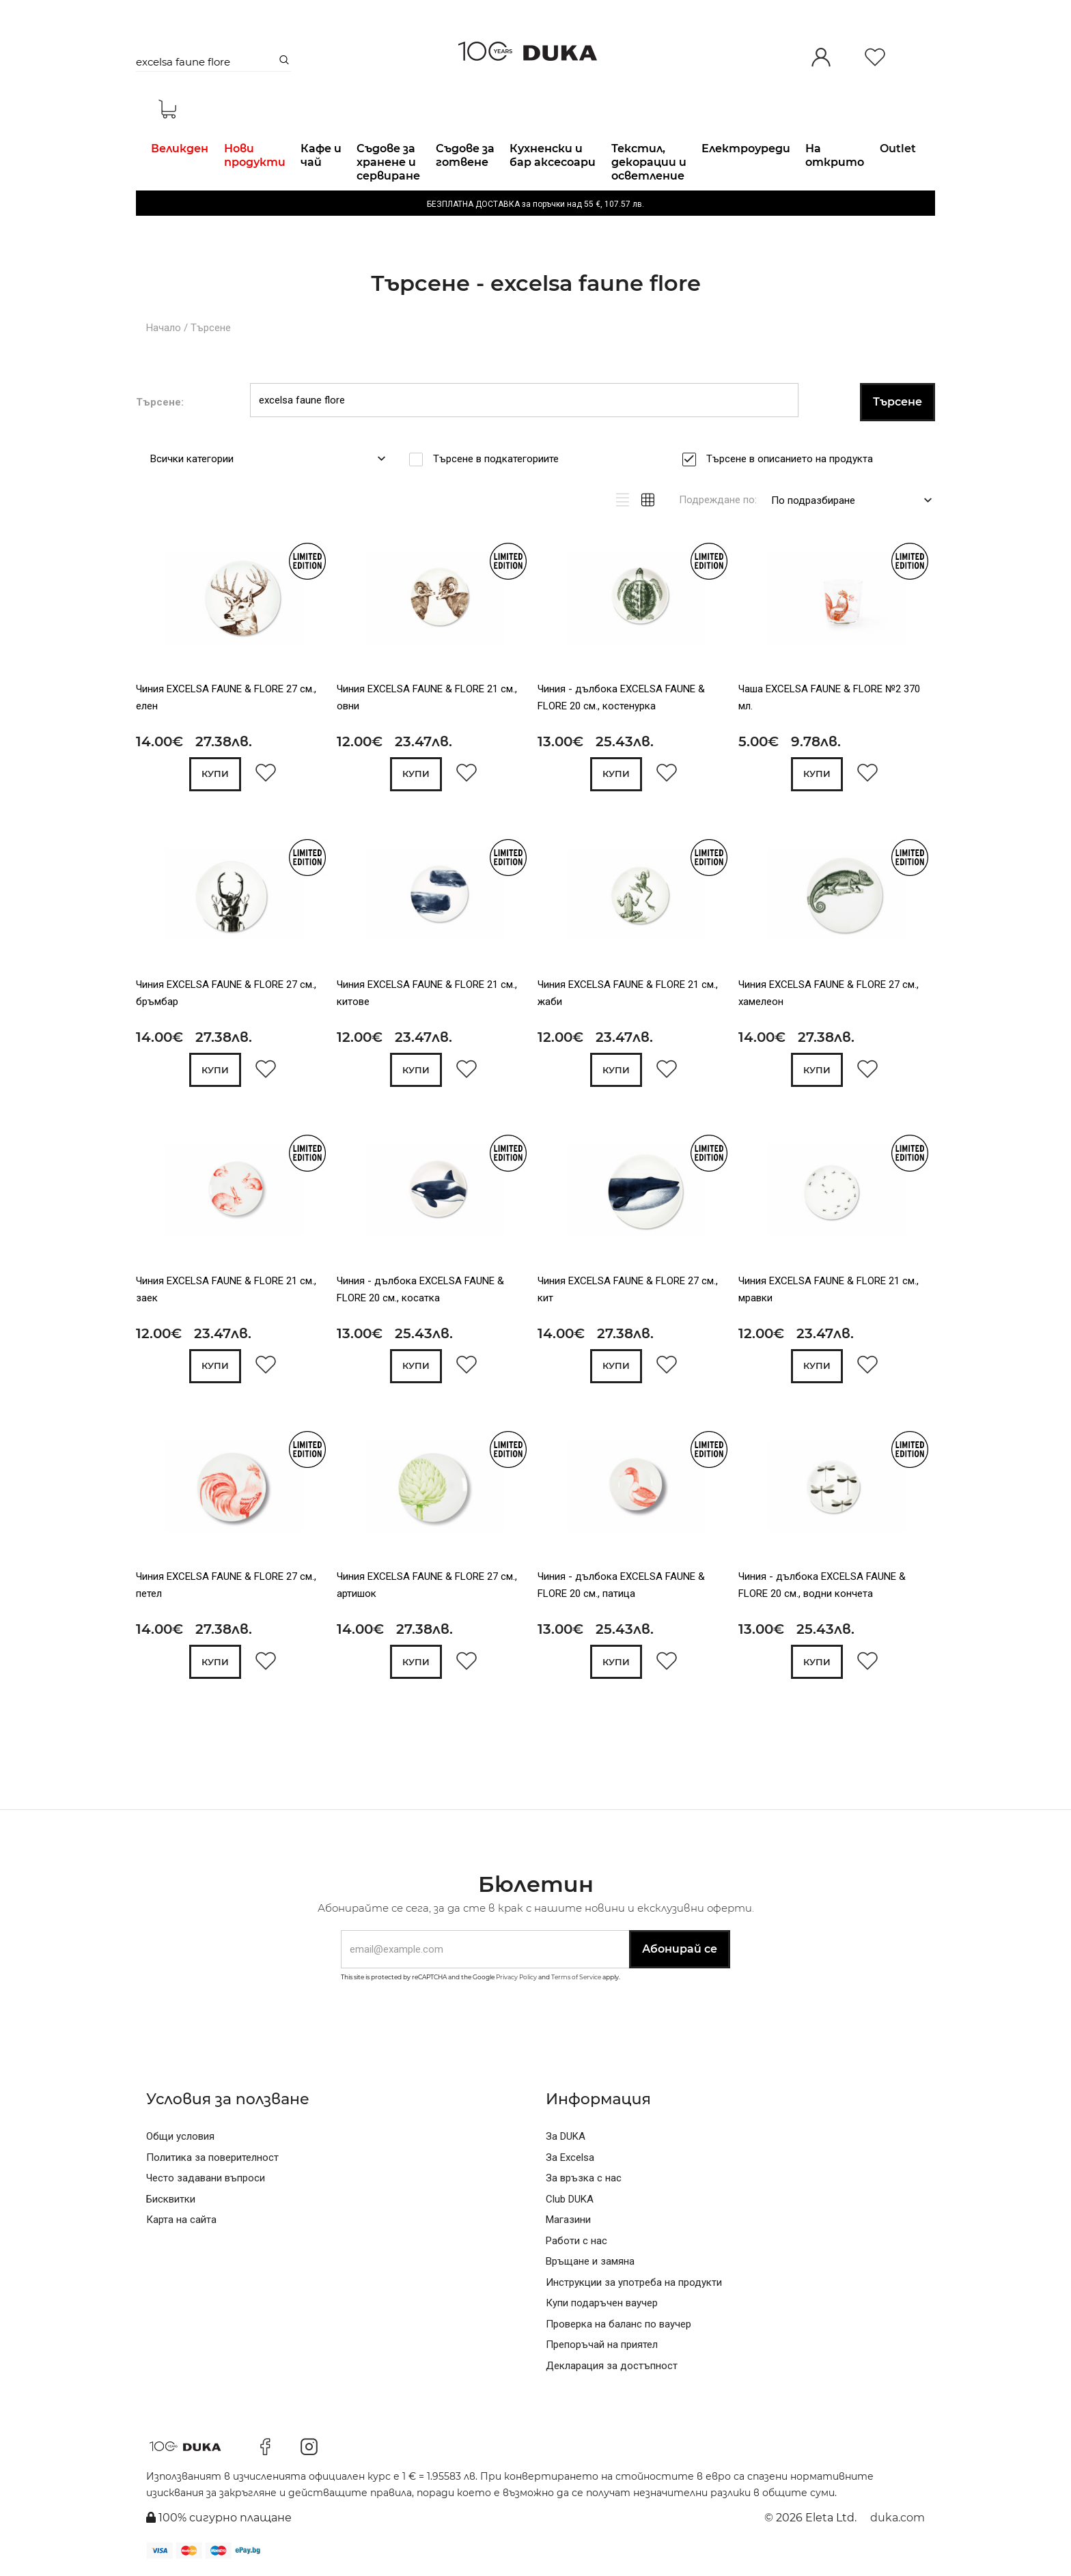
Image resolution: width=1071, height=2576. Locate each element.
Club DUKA (570, 2199)
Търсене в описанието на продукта (794, 459)
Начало (163, 328)
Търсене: (160, 402)
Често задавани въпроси (205, 2178)
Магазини (568, 2219)
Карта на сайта (181, 2219)
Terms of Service (576, 1977)
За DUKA (565, 2136)
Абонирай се (679, 1948)
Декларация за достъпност (612, 2366)
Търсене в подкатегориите (500, 459)
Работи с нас (576, 2241)
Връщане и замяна (590, 2261)
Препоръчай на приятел (602, 2344)
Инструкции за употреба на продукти (634, 2282)
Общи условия (180, 2136)
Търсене (211, 328)
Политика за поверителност (212, 2157)
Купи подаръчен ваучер (602, 2303)
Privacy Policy (516, 1977)
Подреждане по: (718, 500)
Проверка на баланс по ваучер (618, 2324)
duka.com (897, 2517)
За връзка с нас (584, 2178)
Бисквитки (170, 2199)
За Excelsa (570, 2157)
